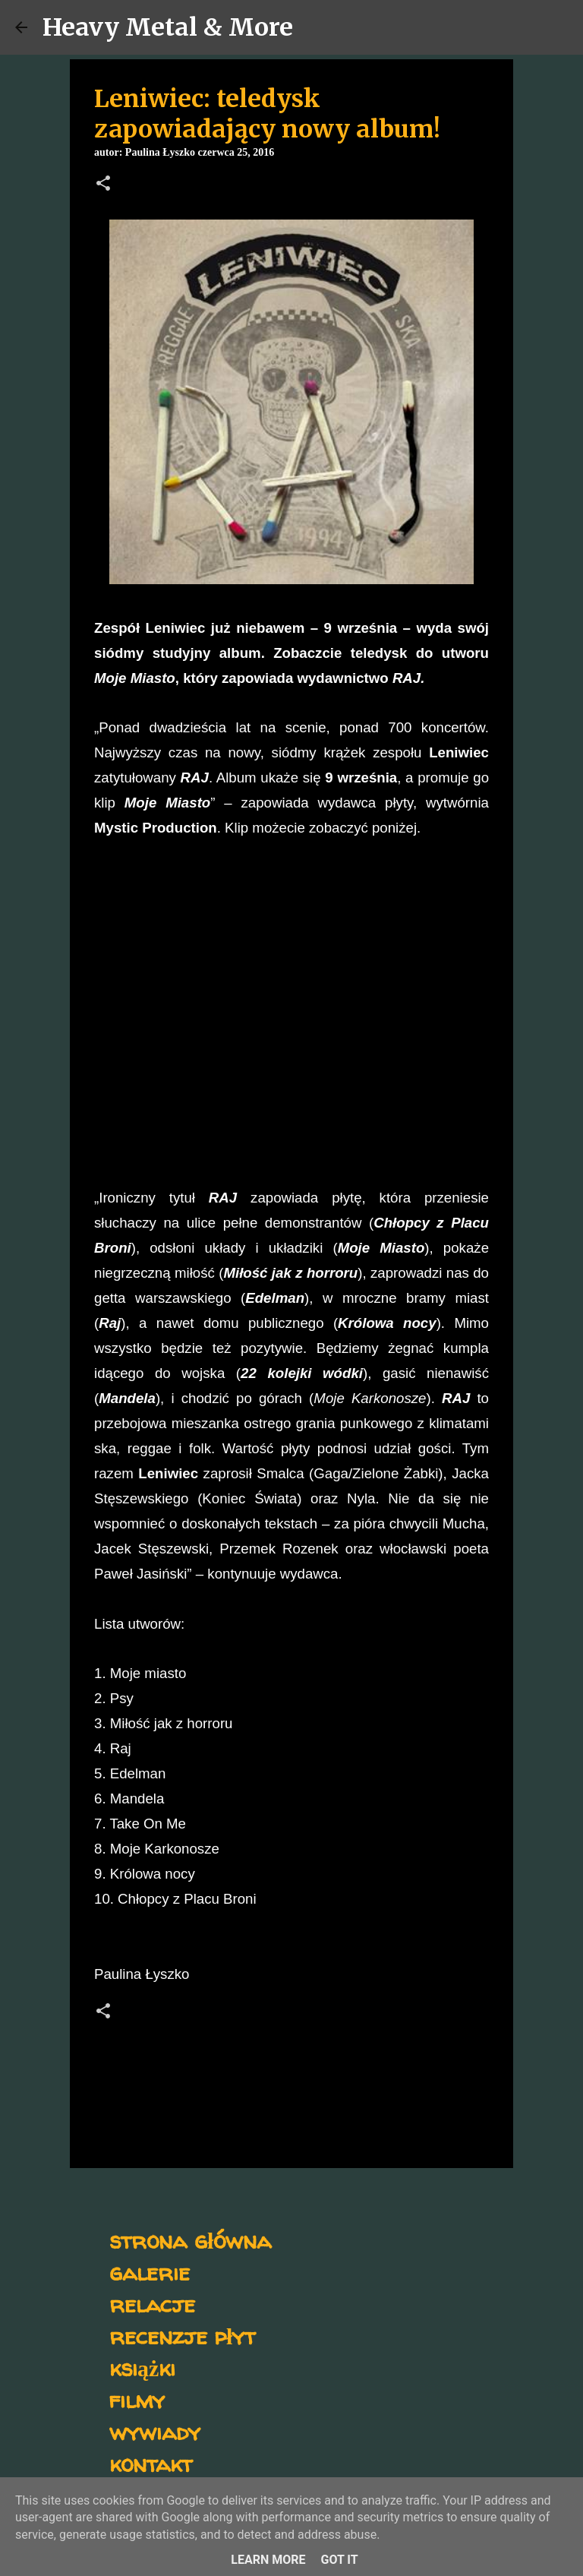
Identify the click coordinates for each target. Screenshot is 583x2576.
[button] (103, 184)
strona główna (190, 2239)
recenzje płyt (182, 2335)
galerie (149, 2271)
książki (142, 2367)
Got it (339, 2559)
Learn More (268, 2559)
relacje (152, 2303)
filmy (137, 2399)
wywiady (154, 2431)
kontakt (150, 2463)
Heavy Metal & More (168, 27)
